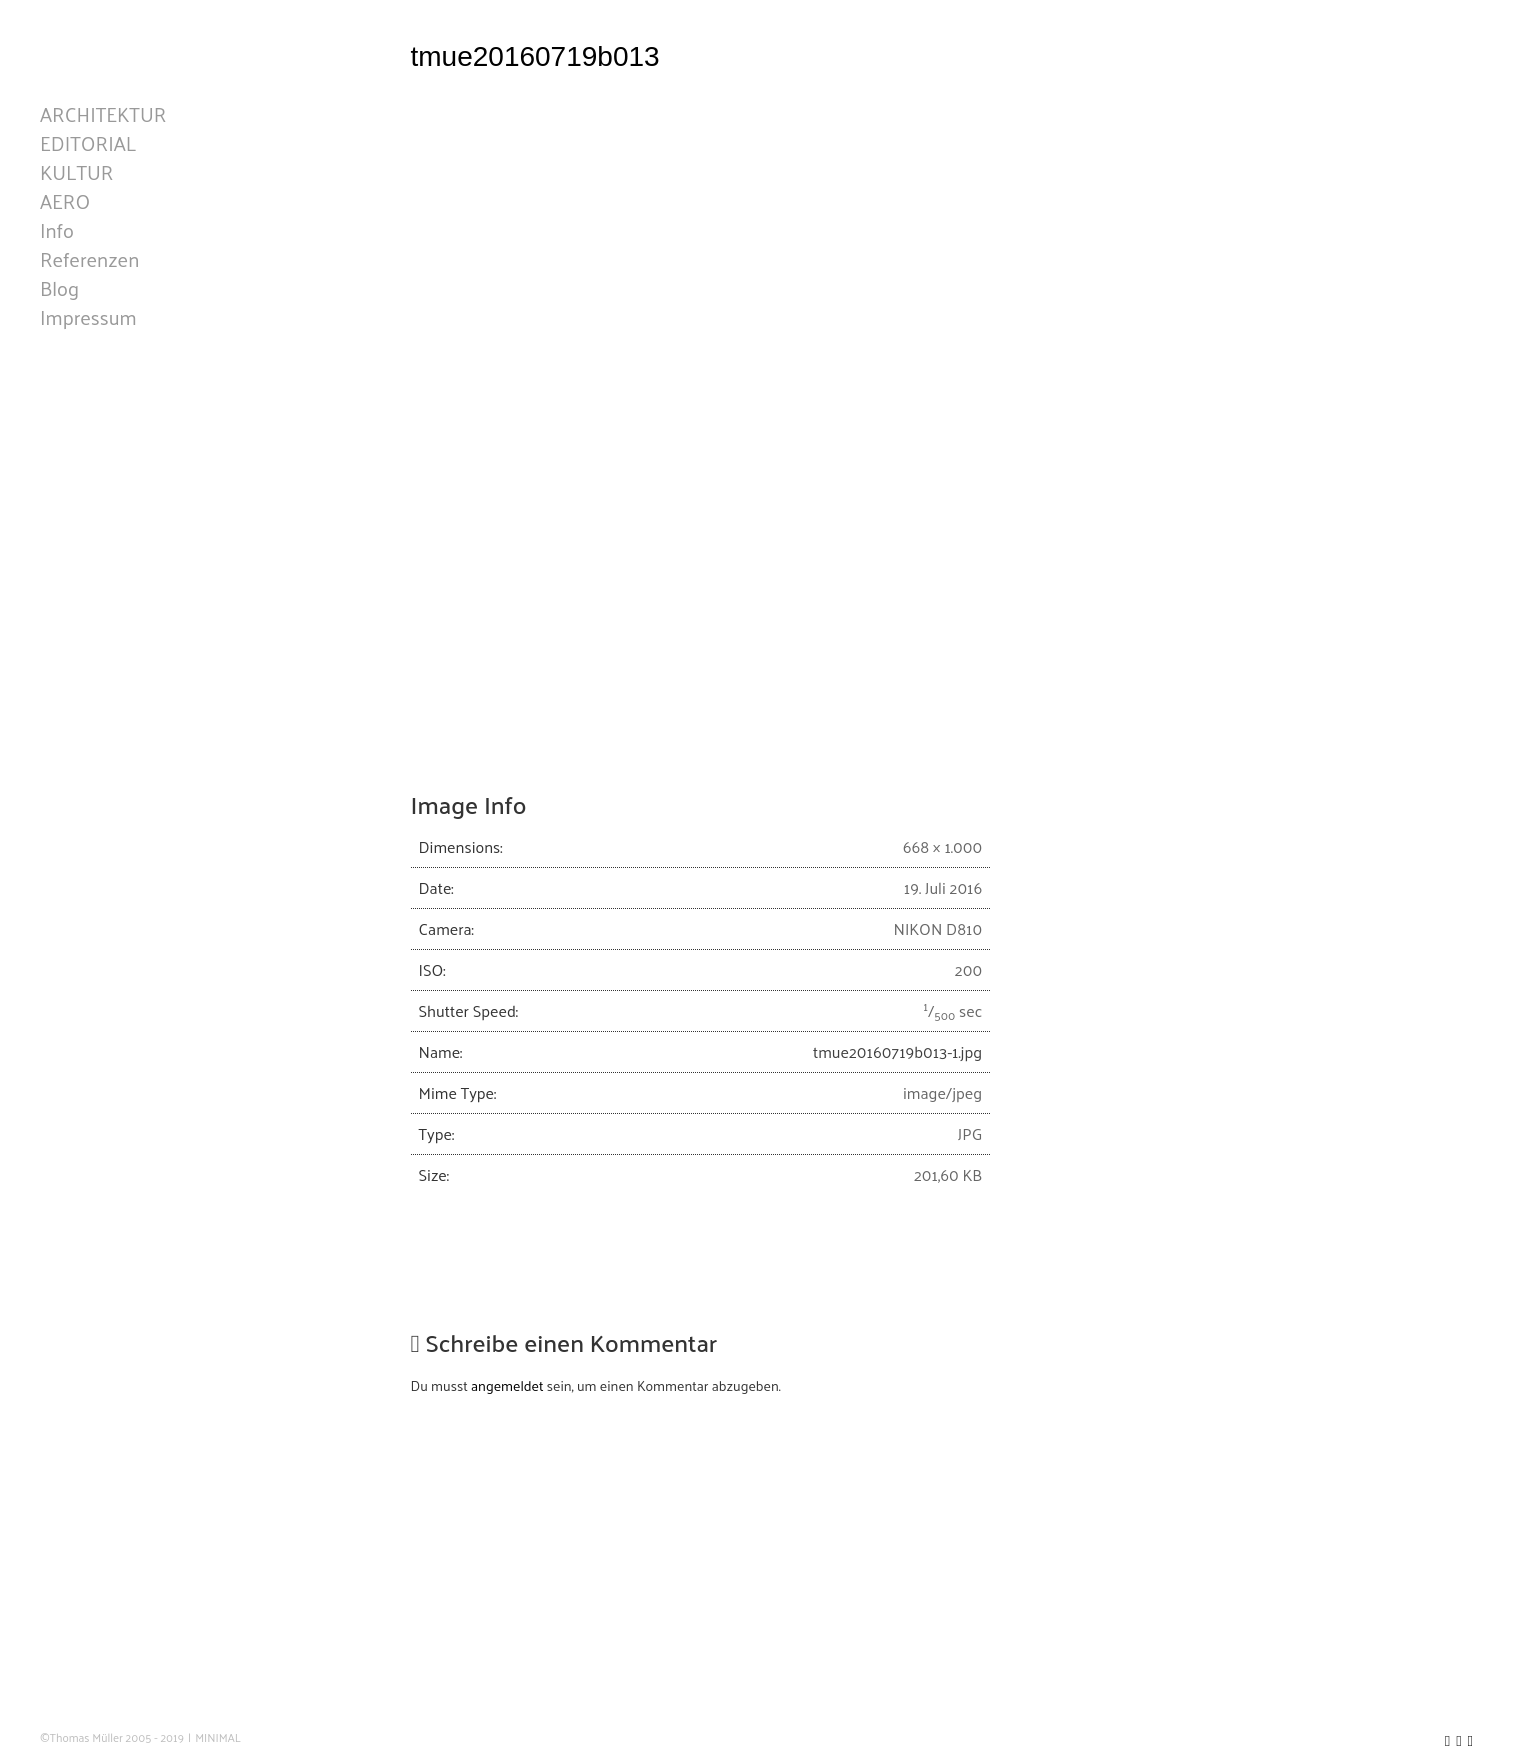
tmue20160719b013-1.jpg (897, 1383)
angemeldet (507, 1717)
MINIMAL (218, 1737)
